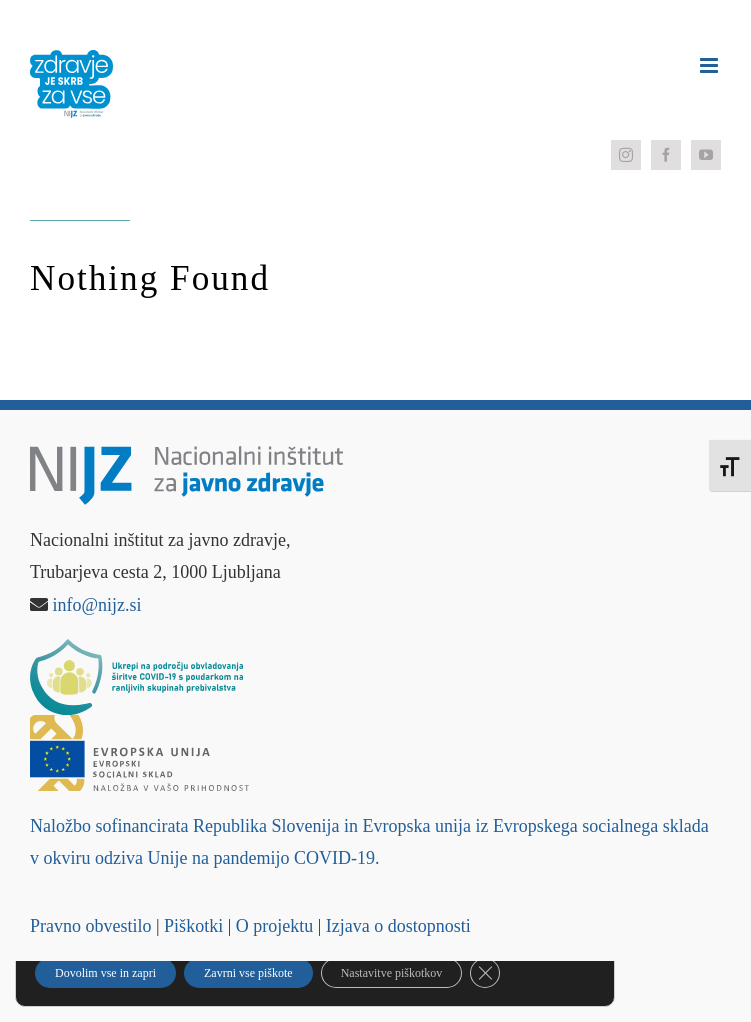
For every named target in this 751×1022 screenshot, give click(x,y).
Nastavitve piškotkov (392, 973)
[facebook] (666, 155)
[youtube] (706, 155)
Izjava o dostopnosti (398, 926)
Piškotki (193, 926)
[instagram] (626, 155)
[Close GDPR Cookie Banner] (485, 973)
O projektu (274, 926)
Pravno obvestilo (91, 926)
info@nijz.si (97, 605)
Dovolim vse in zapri (105, 973)
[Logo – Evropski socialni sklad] (139, 724)
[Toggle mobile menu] (710, 65)
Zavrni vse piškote (248, 973)
